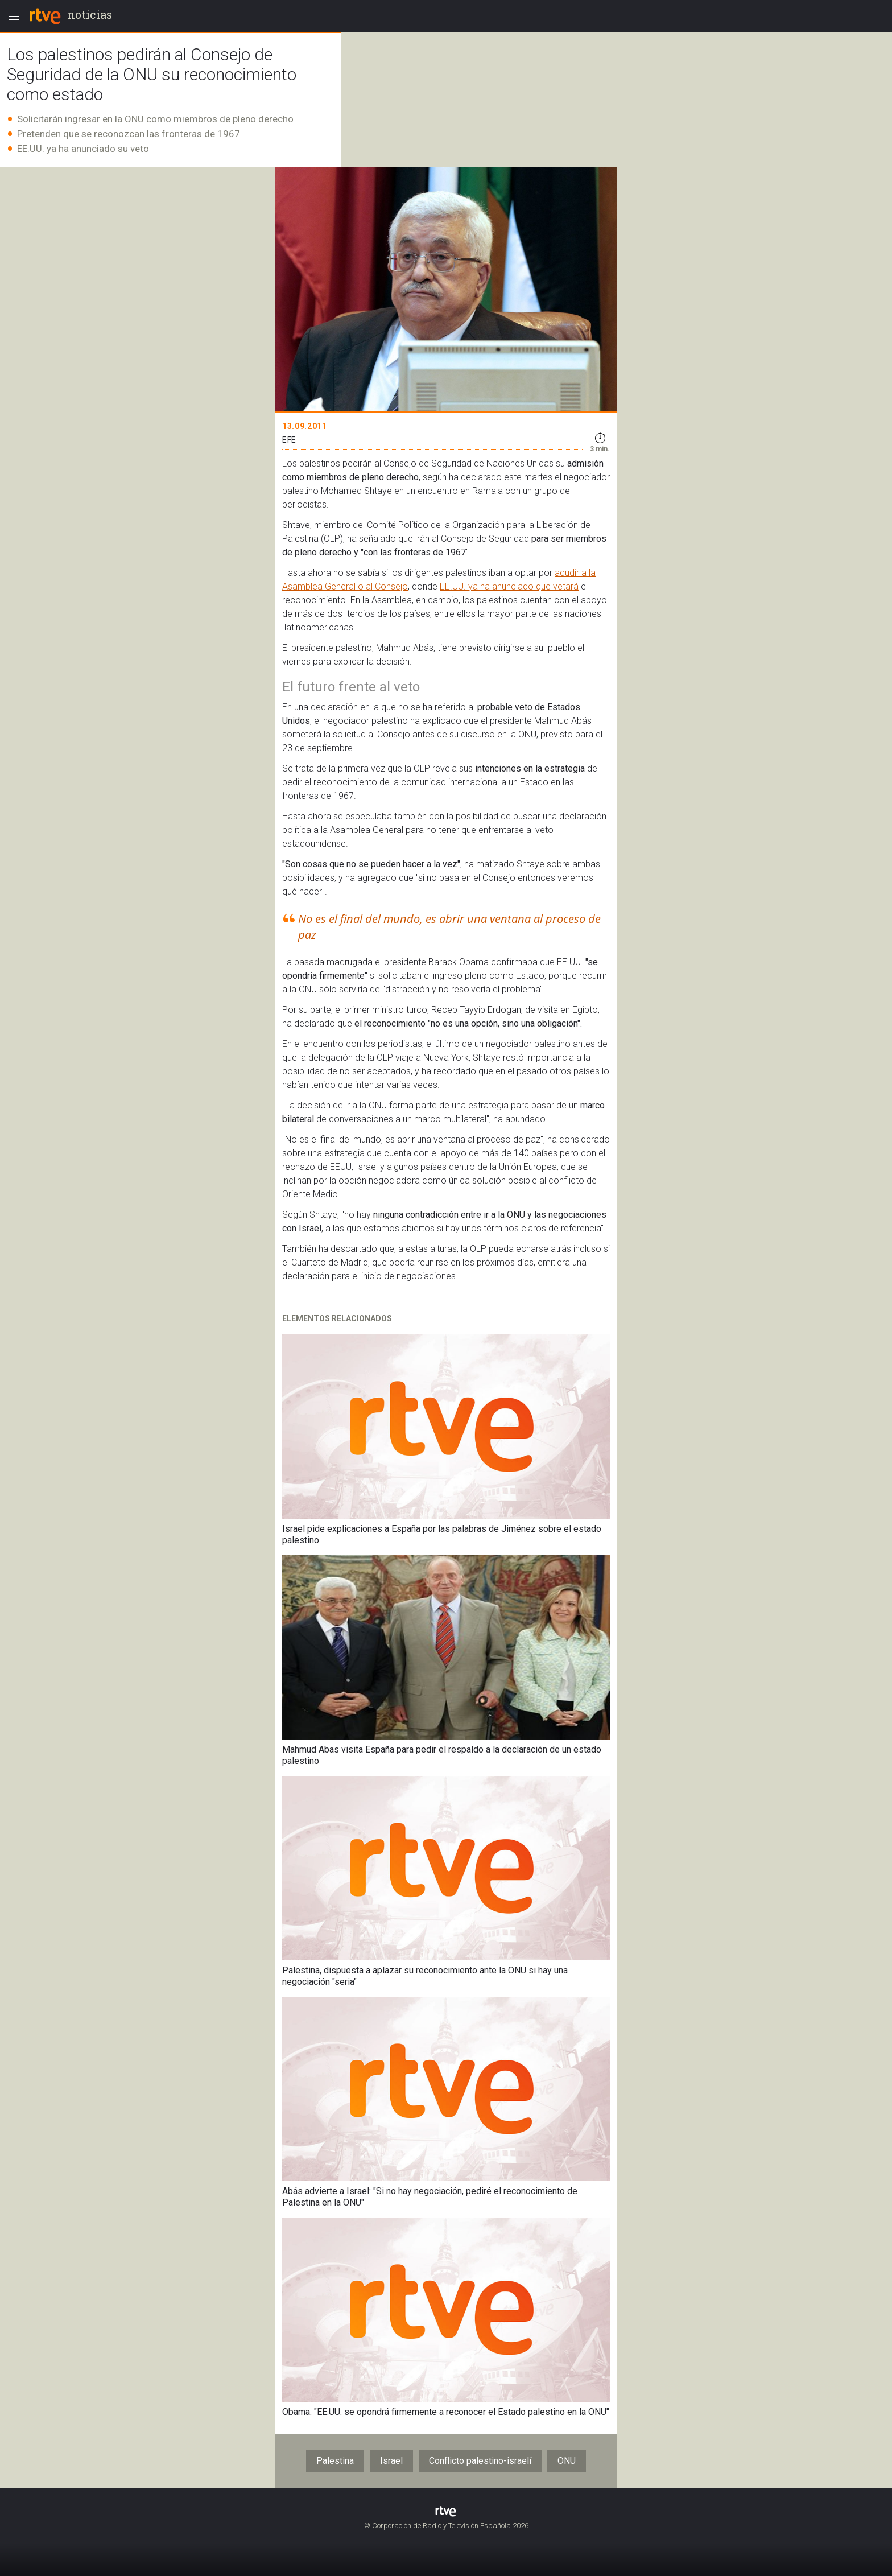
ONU (567, 2460)
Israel (391, 2460)
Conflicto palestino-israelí (480, 2460)
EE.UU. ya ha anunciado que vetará (509, 586)
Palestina (335, 2460)
